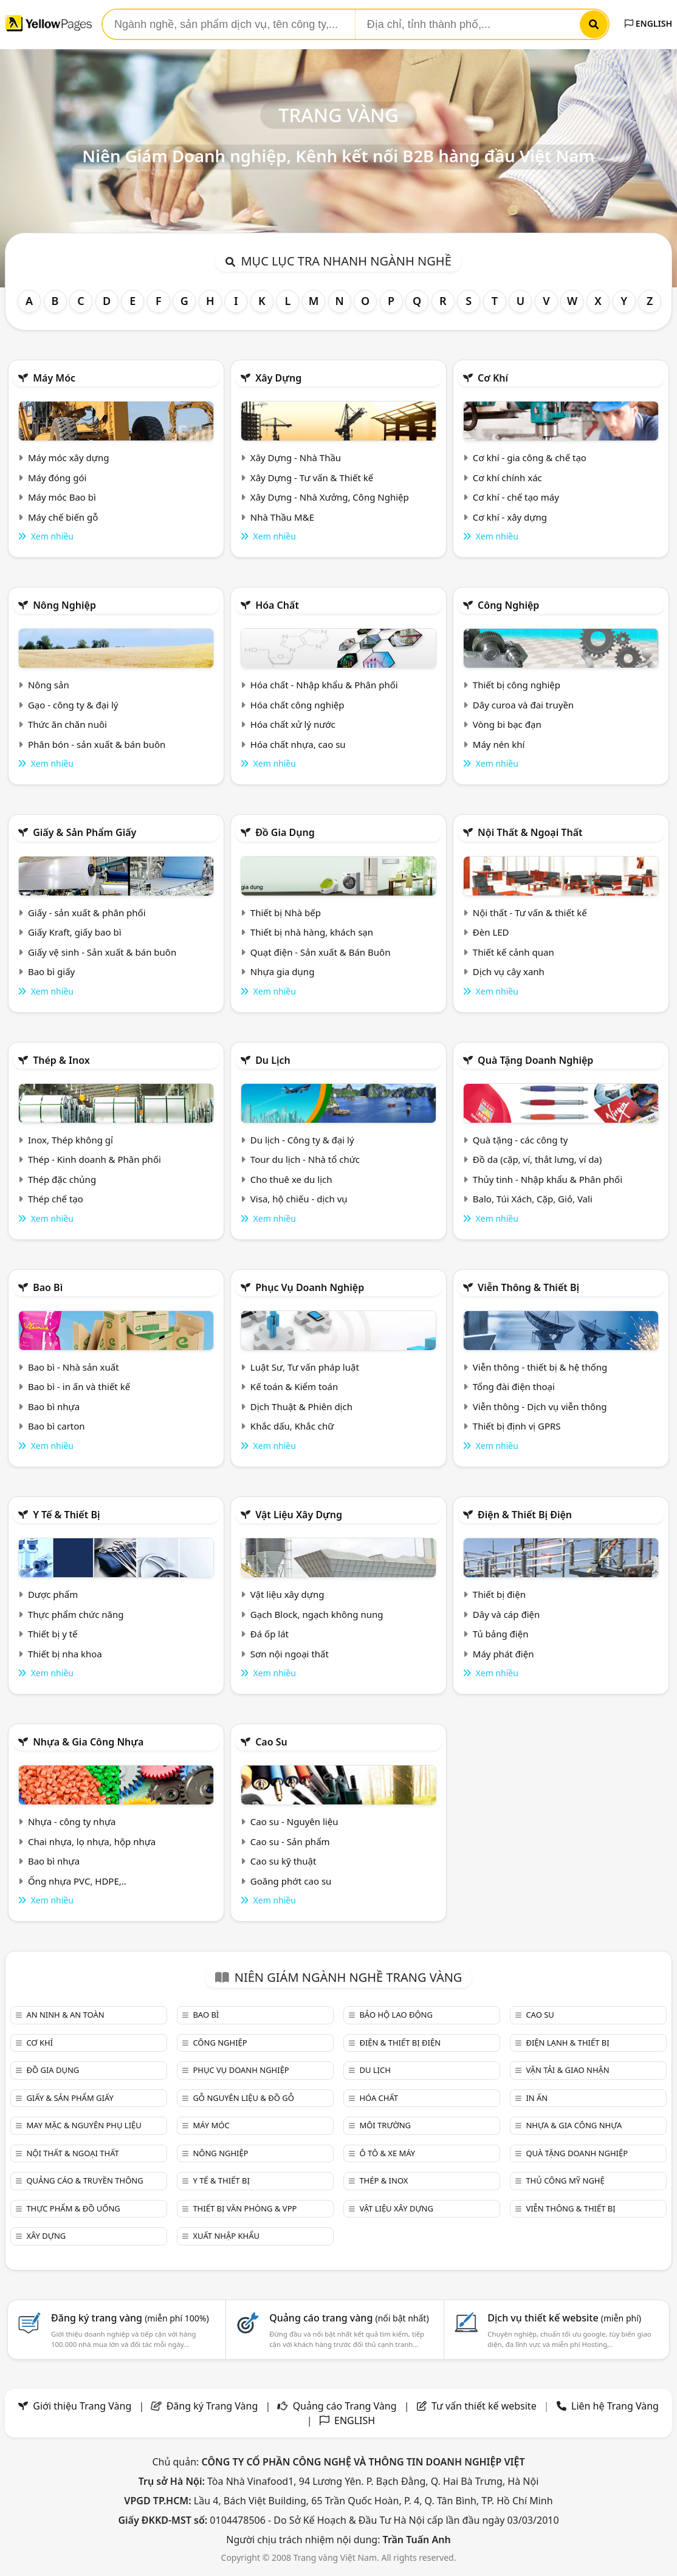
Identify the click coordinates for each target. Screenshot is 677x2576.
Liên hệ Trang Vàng (615, 2406)
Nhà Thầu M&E (282, 517)
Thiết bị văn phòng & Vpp (245, 2208)
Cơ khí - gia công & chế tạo (529, 457)
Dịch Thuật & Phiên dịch (301, 1406)
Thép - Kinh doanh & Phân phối (94, 1159)
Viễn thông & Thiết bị (528, 1287)
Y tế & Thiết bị (66, 1514)
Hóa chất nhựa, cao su (298, 744)
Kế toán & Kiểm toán (294, 1386)
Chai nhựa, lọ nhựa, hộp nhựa (92, 1841)
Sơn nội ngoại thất (289, 1654)
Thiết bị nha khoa (65, 1654)
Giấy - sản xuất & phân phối (87, 912)
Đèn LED (491, 932)
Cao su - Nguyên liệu (294, 1821)
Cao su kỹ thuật (283, 1861)
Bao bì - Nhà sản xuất (73, 1367)
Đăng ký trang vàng (130, 2317)
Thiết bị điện (499, 1594)
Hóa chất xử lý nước (292, 724)
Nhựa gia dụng (282, 971)
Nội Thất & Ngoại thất (530, 832)
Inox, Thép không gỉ (70, 1140)
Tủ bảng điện (501, 1634)
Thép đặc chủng (62, 1179)
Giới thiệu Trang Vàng (82, 2406)
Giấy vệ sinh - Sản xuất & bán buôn (102, 952)
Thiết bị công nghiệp (516, 685)
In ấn (537, 2097)
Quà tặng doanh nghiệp (535, 1060)
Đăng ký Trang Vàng (212, 2406)
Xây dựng (278, 378)
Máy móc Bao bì (62, 497)
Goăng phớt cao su (291, 1881)
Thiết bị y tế (53, 1634)
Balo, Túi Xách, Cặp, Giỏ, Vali (533, 1199)
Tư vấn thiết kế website (485, 2406)
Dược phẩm (53, 1594)
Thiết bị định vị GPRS (517, 1426)
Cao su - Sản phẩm (290, 1841)
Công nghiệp (508, 605)
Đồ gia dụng (285, 832)
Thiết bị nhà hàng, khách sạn (311, 932)
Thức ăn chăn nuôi (67, 724)
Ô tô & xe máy (387, 2153)
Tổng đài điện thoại (514, 1386)
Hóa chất (277, 605)
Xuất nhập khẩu (226, 2235)
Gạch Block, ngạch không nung (316, 1614)
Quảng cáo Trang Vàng (345, 2406)
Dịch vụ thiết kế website (564, 2317)
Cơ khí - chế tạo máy (516, 497)
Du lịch (272, 1060)
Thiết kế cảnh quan (513, 952)
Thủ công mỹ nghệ (565, 2180)
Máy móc (54, 378)
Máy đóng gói (57, 477)
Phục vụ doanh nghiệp (309, 1287)
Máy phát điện (503, 1654)
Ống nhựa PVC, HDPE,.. (77, 1881)
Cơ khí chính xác (507, 477)
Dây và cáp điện (506, 1614)
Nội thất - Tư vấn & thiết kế (530, 912)
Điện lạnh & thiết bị (567, 2042)
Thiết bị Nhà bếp (285, 912)
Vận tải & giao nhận (567, 2069)
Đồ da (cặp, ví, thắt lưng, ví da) (537, 1159)
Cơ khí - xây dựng (510, 517)
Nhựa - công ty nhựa (72, 1821)
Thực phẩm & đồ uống (73, 2208)
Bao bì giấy (51, 971)
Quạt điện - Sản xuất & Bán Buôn (320, 952)
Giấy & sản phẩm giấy (84, 832)
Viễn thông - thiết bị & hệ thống (540, 1367)
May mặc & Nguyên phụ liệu (83, 2125)
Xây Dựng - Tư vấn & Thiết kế (311, 477)
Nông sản (48, 685)
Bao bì (48, 1287)
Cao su (271, 1742)
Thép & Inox (61, 1060)
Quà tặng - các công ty (520, 1140)
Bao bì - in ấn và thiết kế (79, 1386)
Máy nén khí (499, 744)
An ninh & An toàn (65, 2014)
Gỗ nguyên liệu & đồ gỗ (243, 2097)
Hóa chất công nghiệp (297, 705)
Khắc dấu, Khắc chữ (292, 1426)
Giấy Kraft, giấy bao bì (75, 932)
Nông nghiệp (64, 605)
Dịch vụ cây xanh (509, 971)
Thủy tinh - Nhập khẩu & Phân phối (547, 1179)
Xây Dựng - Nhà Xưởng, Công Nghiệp (329, 497)
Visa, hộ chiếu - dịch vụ (299, 1199)
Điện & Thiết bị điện (525, 1514)
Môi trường (385, 2125)
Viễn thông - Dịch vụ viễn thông (540, 1406)
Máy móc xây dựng (68, 457)
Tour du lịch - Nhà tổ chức (305, 1159)
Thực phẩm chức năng (76, 1614)
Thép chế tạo (55, 1199)
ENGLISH (648, 23)
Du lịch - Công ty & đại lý (302, 1140)
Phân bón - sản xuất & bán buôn (96, 744)
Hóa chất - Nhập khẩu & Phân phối (324, 685)
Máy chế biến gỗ (63, 517)
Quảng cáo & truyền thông (84, 2180)
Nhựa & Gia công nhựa (88, 1742)
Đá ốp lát (269, 1634)
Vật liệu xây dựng (298, 1514)
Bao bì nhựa (54, 1406)
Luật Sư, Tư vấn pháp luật (304, 1367)
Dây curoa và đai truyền (523, 705)
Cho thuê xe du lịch (291, 1179)
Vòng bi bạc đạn (507, 724)
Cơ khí (493, 378)
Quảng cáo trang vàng (348, 2317)
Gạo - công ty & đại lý (73, 705)
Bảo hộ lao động (396, 2014)
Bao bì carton (56, 1426)
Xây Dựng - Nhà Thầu (295, 457)
